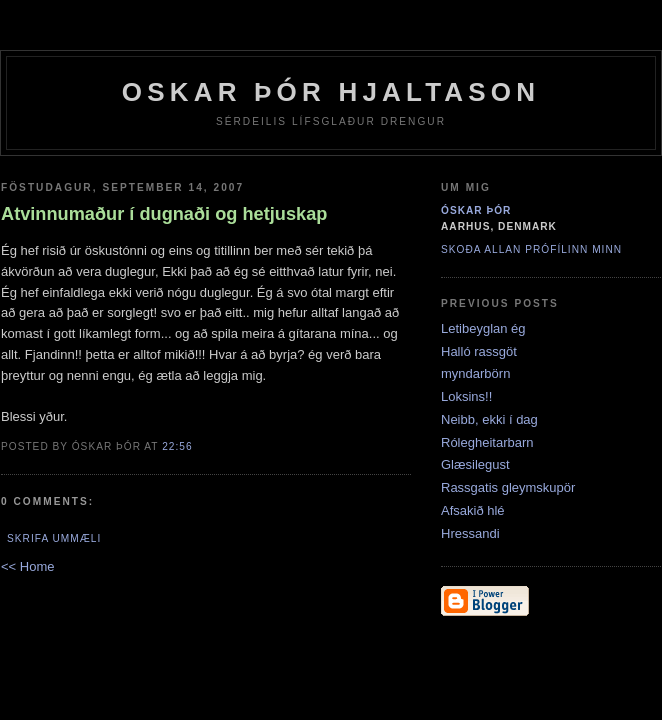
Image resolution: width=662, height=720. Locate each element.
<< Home (27, 566)
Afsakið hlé (473, 510)
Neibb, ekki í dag (489, 419)
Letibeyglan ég (483, 328)
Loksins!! (466, 396)
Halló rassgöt (479, 351)
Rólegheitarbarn (487, 442)
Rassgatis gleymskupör (508, 487)
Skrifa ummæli (54, 538)
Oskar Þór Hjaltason (331, 92)
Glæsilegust (475, 464)
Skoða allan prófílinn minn (531, 249)
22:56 (177, 446)
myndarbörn (475, 373)
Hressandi (470, 533)
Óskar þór (476, 210)
